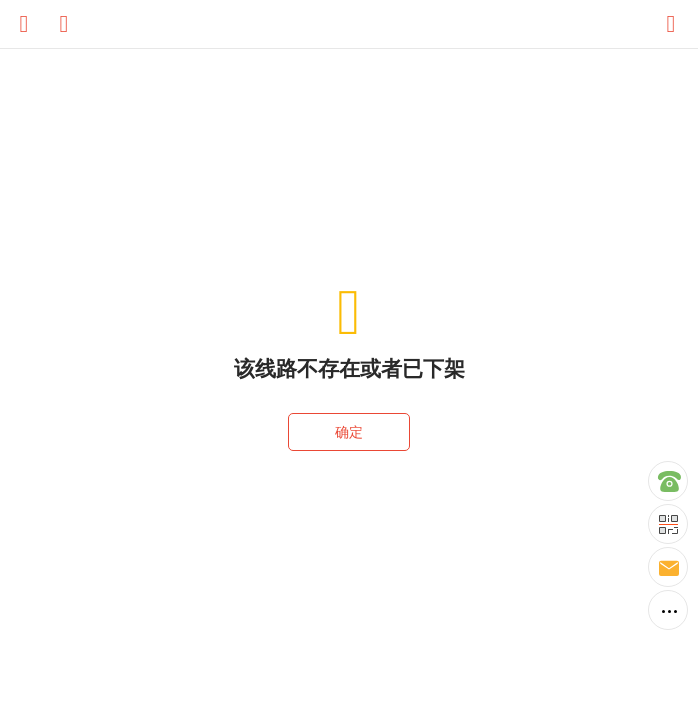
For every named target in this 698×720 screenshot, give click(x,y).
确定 (349, 432)
